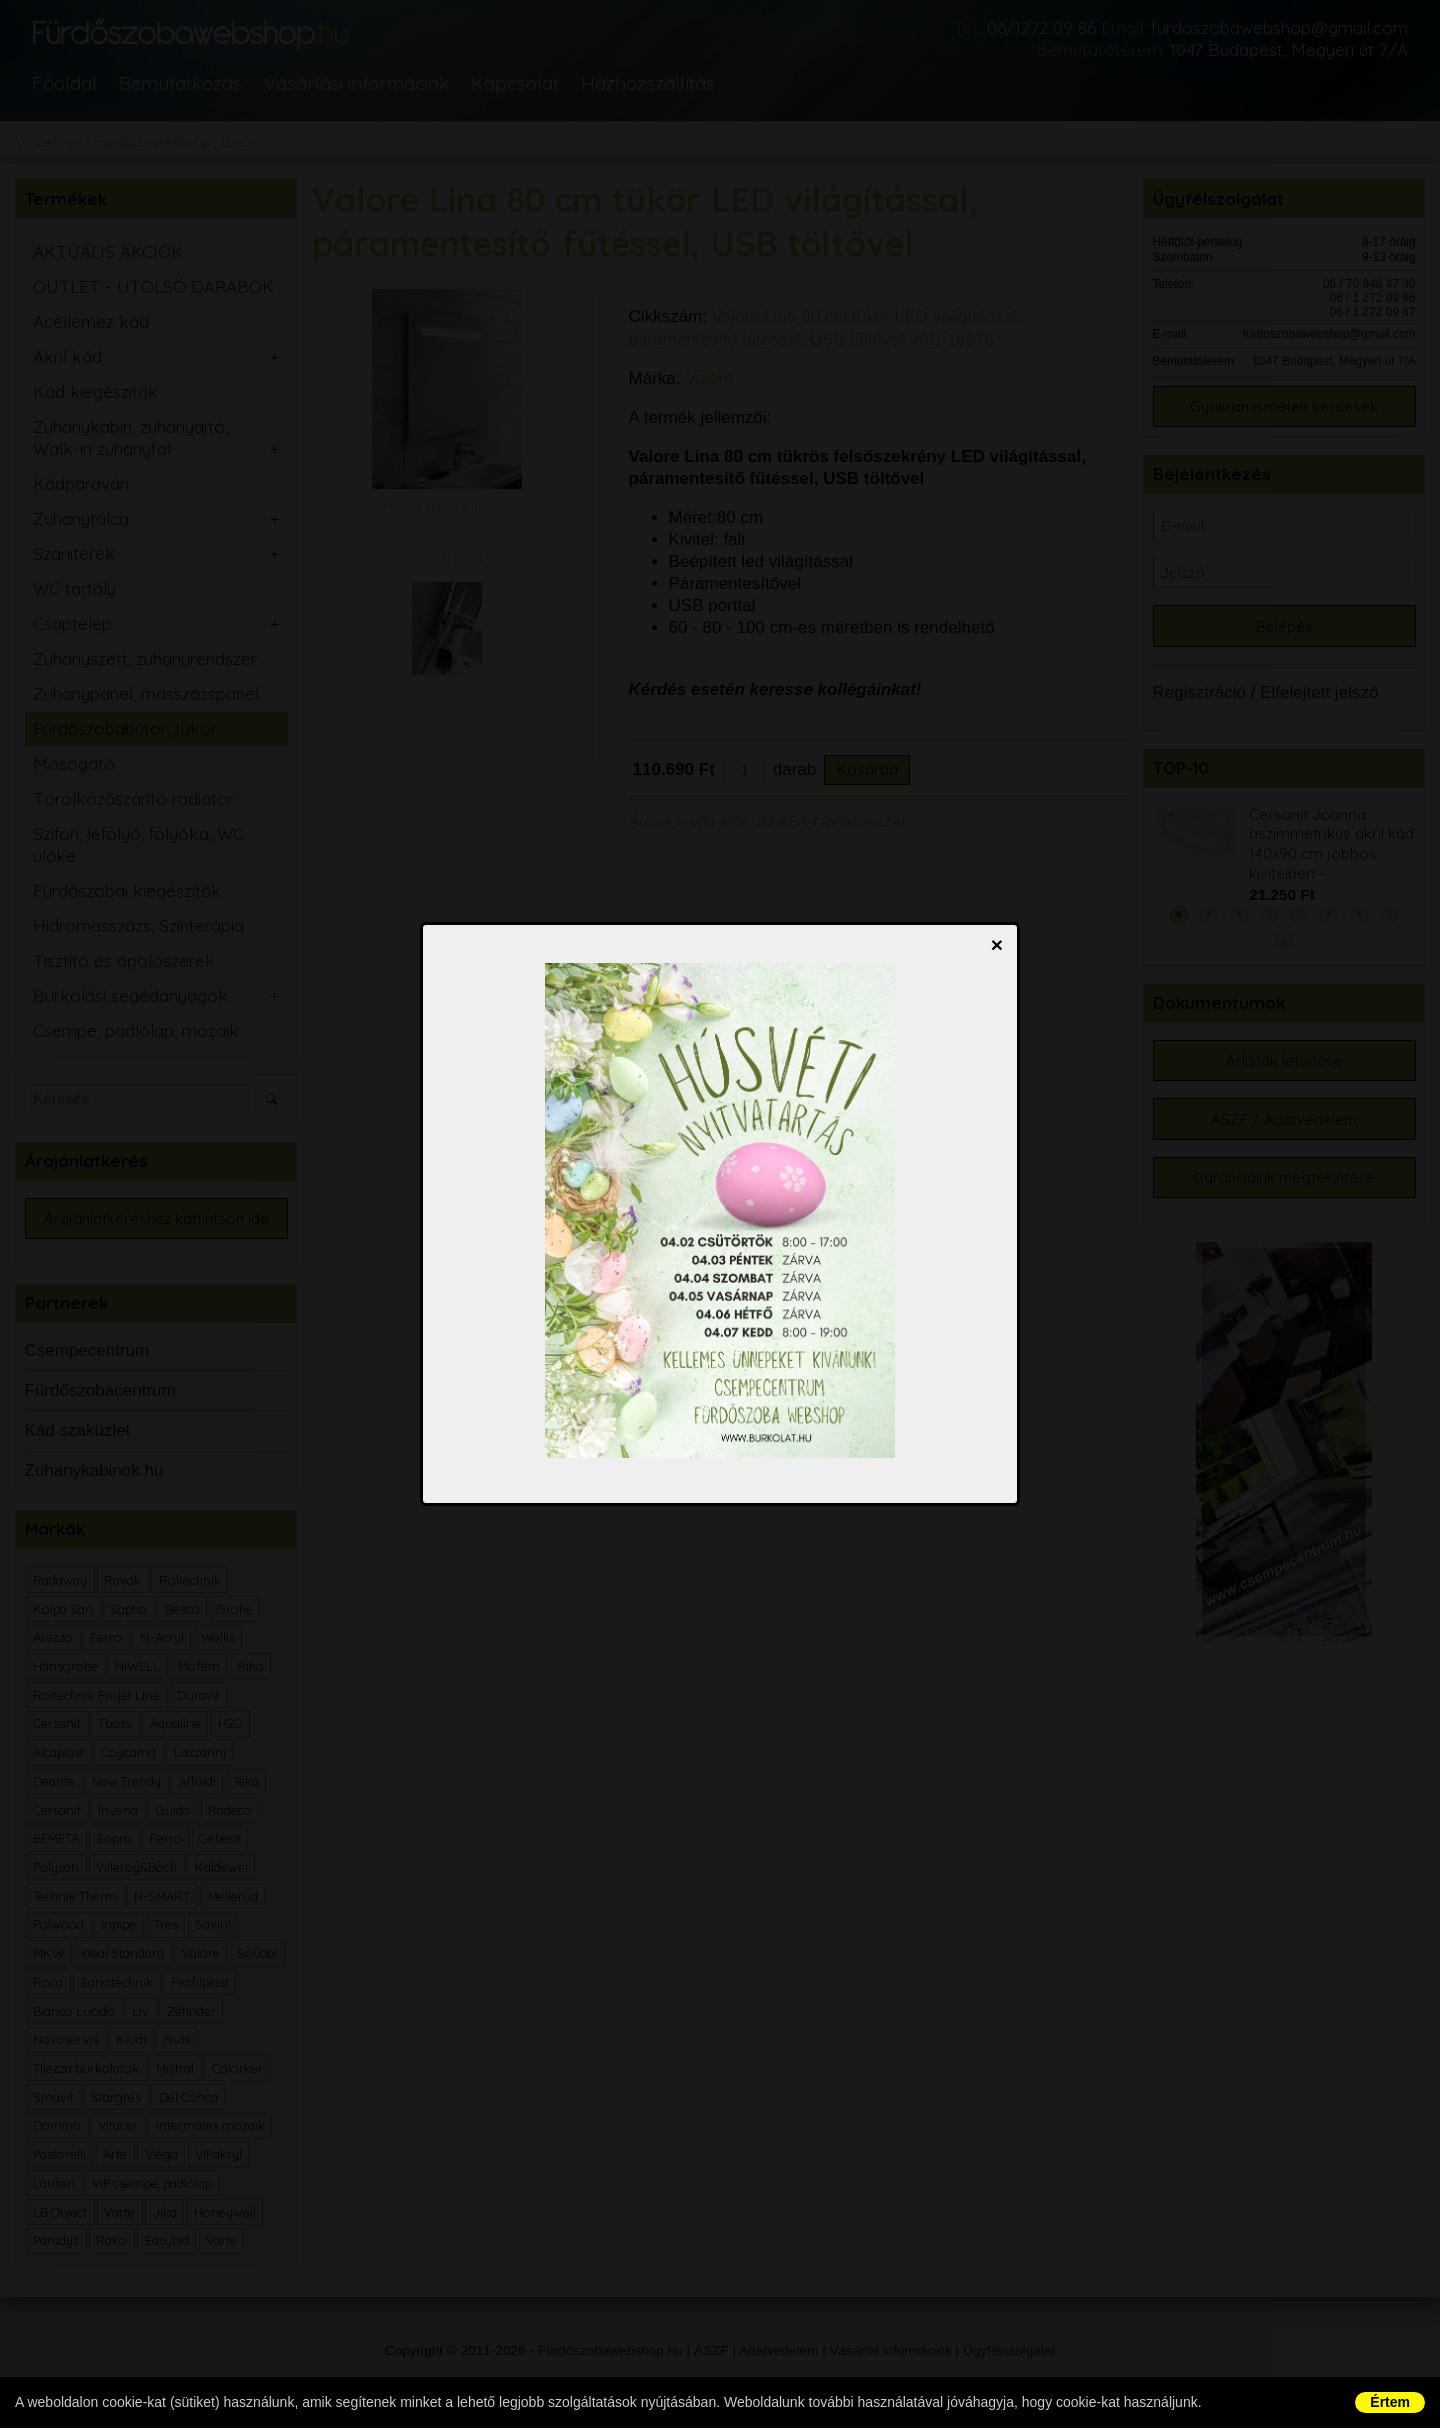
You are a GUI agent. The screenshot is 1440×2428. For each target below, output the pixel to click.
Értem (1390, 2402)
